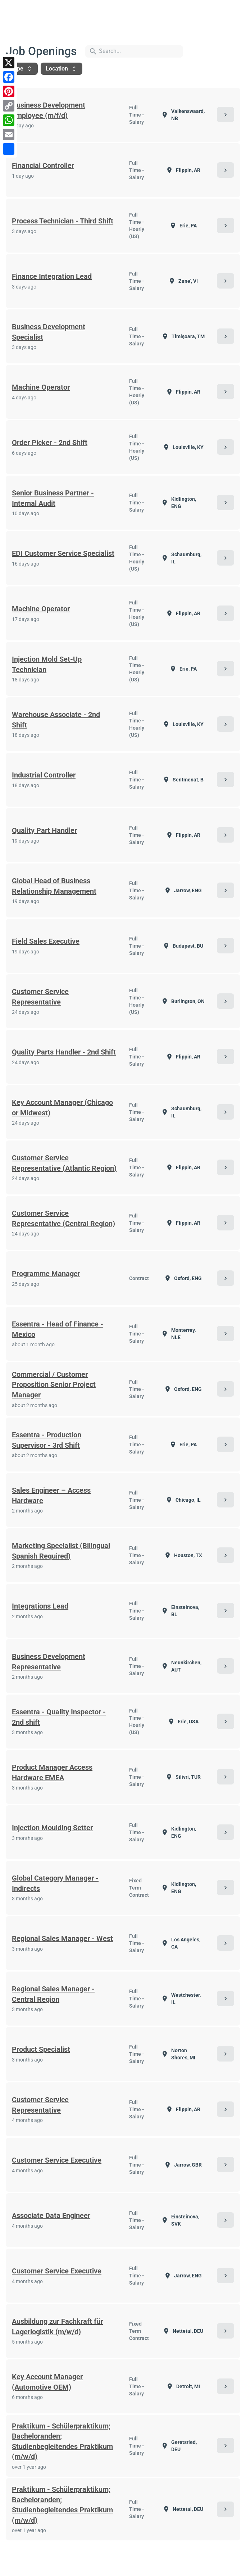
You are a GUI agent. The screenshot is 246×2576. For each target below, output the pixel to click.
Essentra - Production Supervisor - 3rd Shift (46, 1440)
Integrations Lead (40, 1606)
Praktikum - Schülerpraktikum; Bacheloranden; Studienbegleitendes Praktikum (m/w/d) (62, 2441)
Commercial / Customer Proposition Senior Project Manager (54, 1384)
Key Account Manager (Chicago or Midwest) (62, 1107)
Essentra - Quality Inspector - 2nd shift (59, 1717)
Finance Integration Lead (52, 276)
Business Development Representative (48, 1661)
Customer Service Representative (40, 996)
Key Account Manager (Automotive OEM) (47, 2381)
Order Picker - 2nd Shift (49, 442)
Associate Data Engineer (51, 2215)
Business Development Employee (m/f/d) (48, 110)
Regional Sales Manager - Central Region (53, 1994)
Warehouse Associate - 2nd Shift (56, 719)
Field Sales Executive (45, 941)
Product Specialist (41, 2049)
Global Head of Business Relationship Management (54, 885)
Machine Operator (41, 387)
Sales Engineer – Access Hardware (51, 1495)
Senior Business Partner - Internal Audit (53, 498)
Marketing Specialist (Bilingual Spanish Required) (61, 1550)
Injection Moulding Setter (52, 1827)
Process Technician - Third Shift (62, 221)
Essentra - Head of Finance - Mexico (57, 1329)
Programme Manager (46, 1273)
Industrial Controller (44, 775)
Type (22, 68)
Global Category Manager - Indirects (55, 1883)
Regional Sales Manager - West (62, 1938)
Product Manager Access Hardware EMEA (52, 1772)
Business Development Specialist (48, 331)
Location (61, 68)
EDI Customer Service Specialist (63, 553)
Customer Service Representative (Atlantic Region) (64, 1163)
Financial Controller (43, 165)
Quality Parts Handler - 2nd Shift (64, 1052)
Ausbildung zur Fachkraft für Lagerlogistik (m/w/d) (57, 2326)
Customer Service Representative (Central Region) (63, 1218)
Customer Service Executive (56, 2160)
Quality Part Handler (44, 830)
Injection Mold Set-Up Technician (47, 664)
